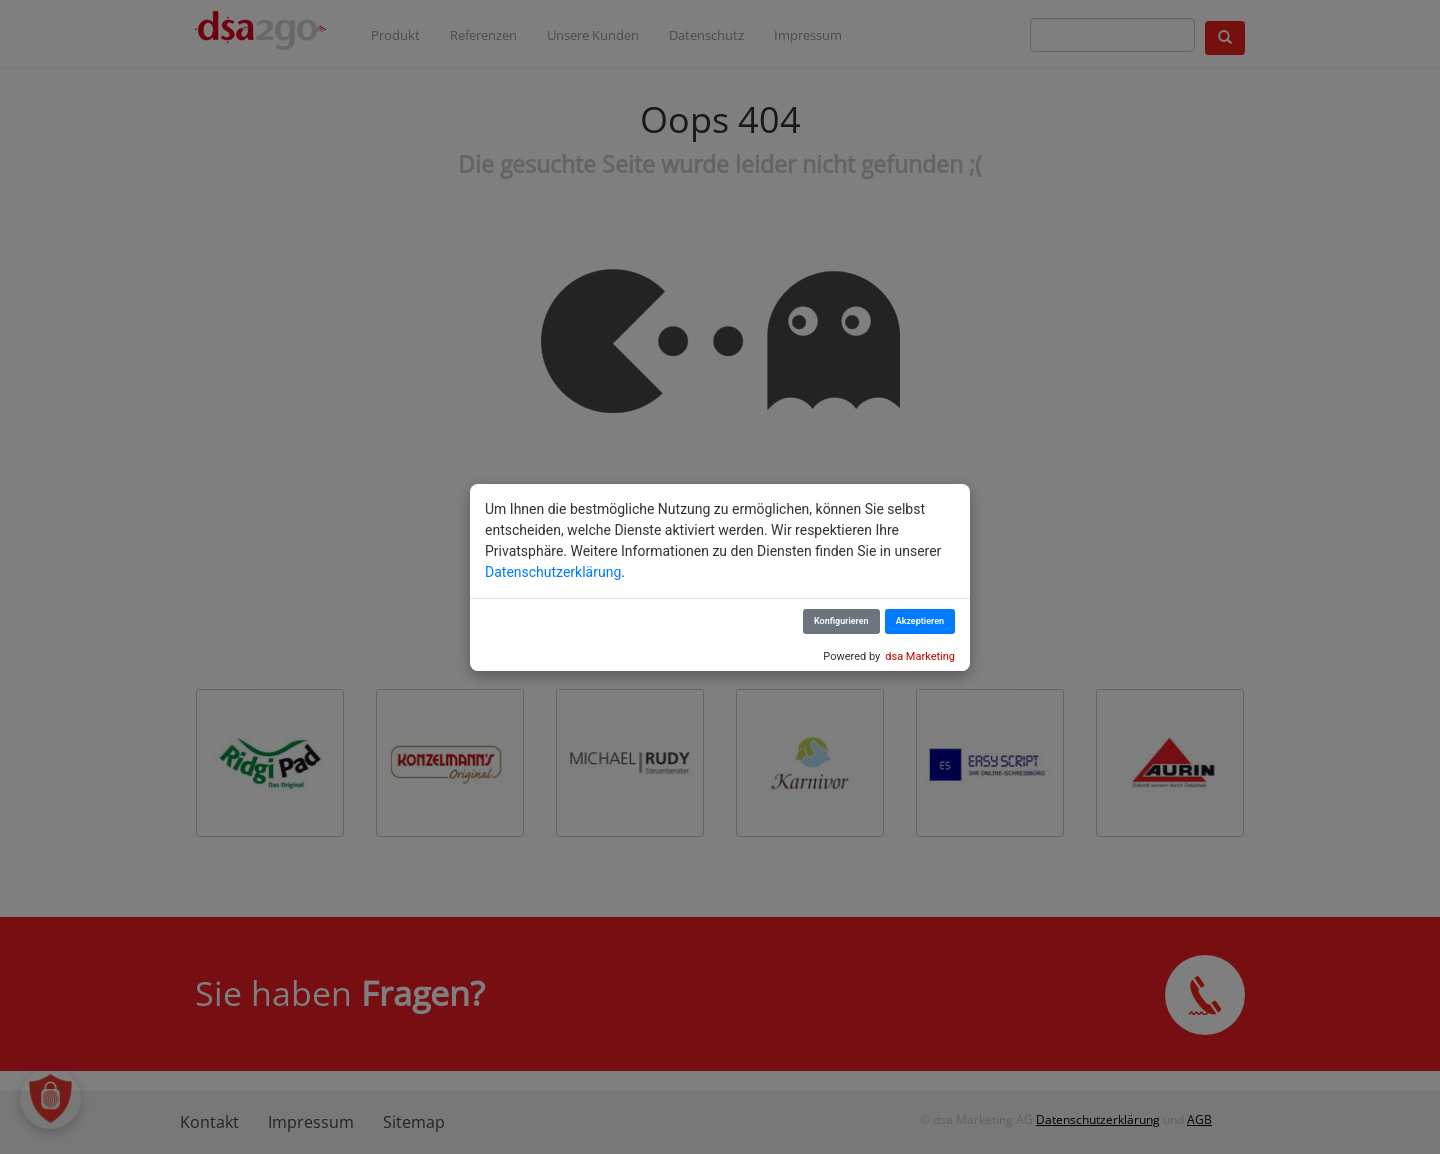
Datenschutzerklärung (553, 572)
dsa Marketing (920, 656)
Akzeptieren (920, 621)
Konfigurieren (841, 621)
